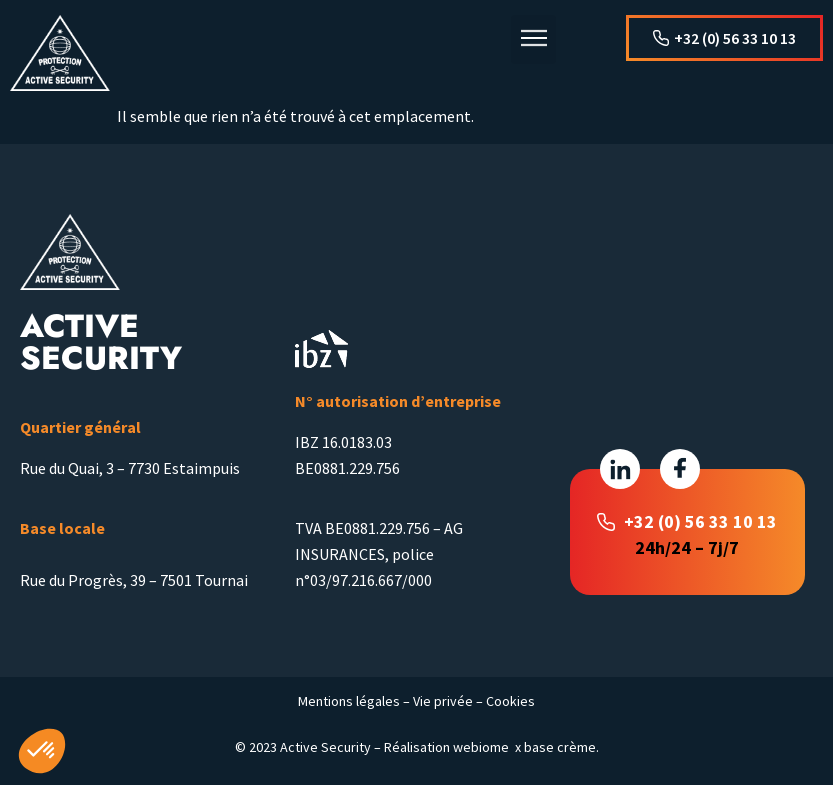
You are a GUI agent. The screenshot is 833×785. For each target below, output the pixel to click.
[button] (533, 39)
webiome (481, 747)
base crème (560, 747)
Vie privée (443, 701)
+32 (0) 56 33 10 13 (700, 521)
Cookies (510, 701)
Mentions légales (349, 701)
